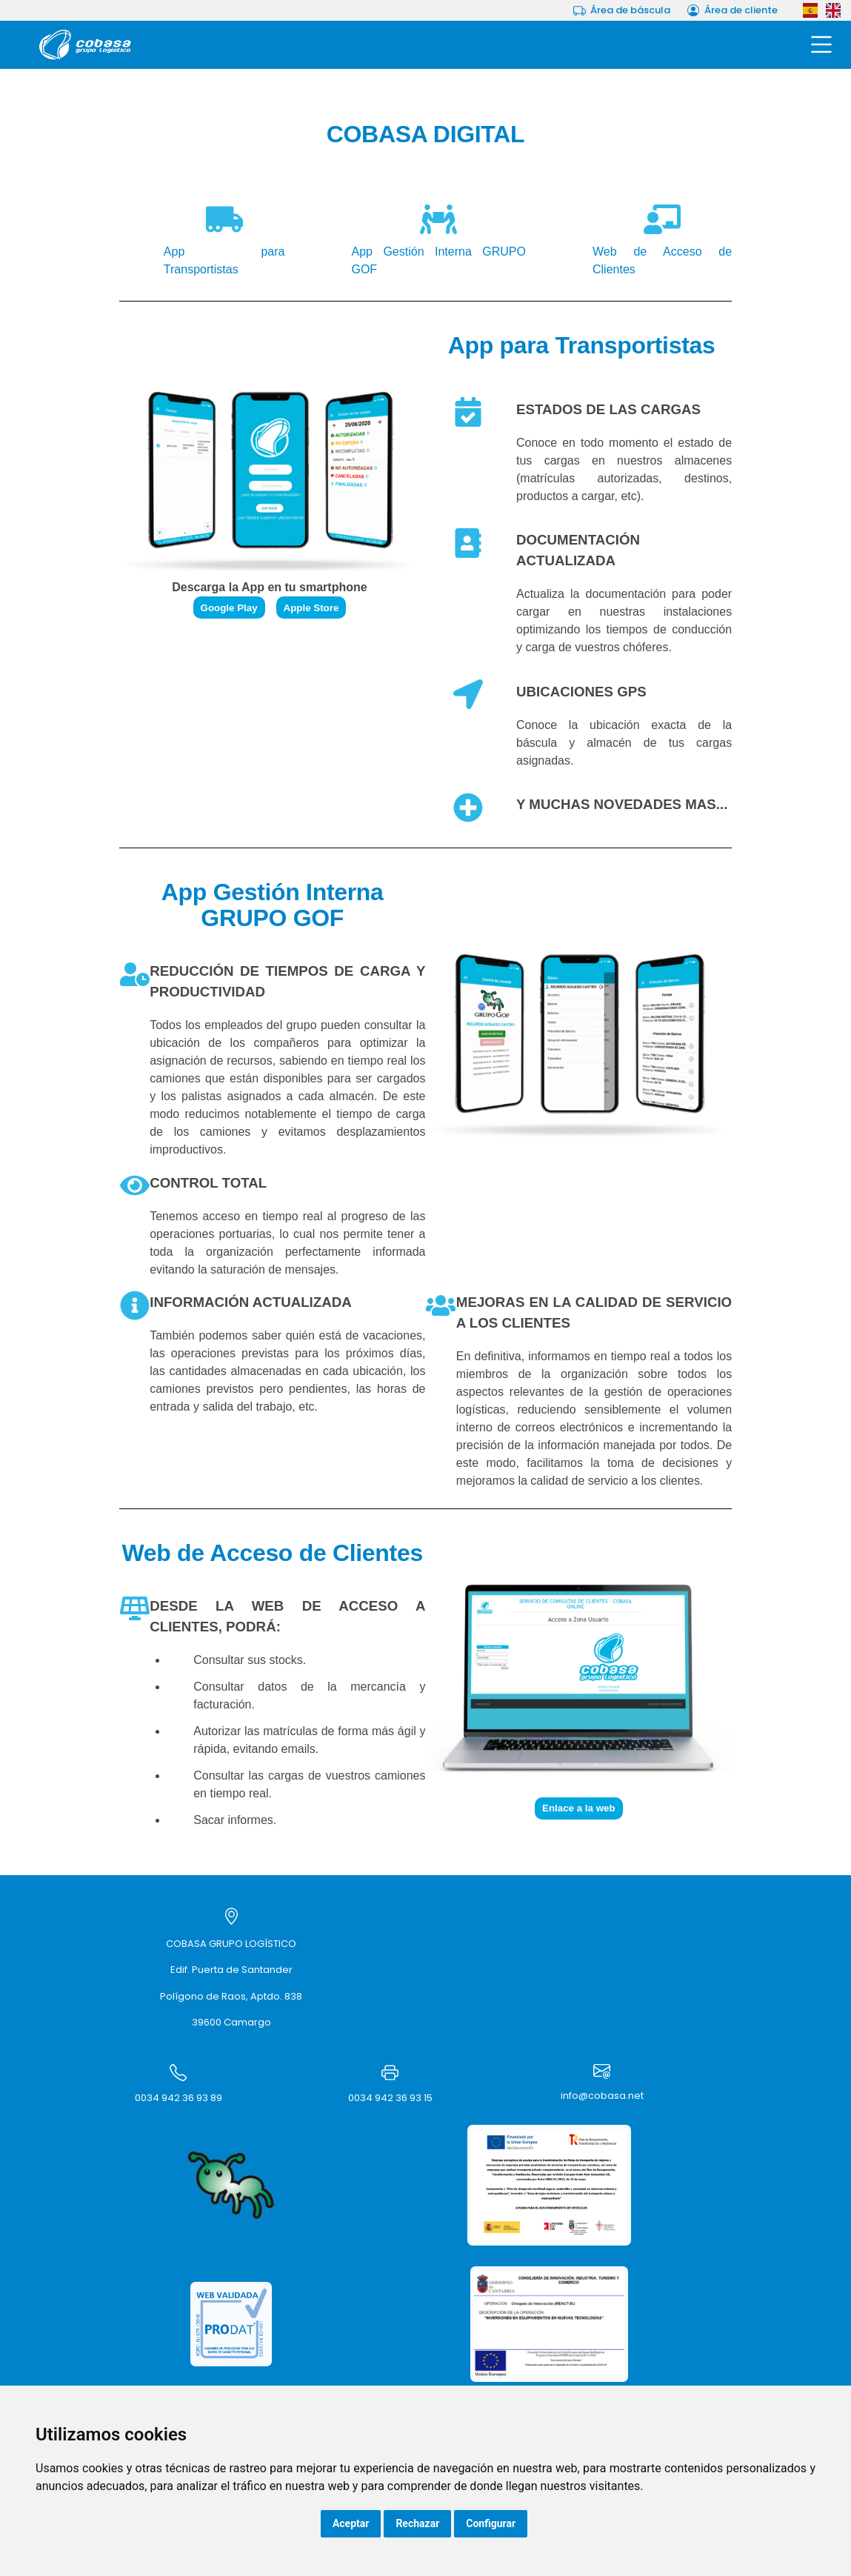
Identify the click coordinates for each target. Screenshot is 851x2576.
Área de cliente (732, 10)
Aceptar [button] (351, 2523)
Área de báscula (622, 10)
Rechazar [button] (417, 2523)
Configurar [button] (490, 2523)
